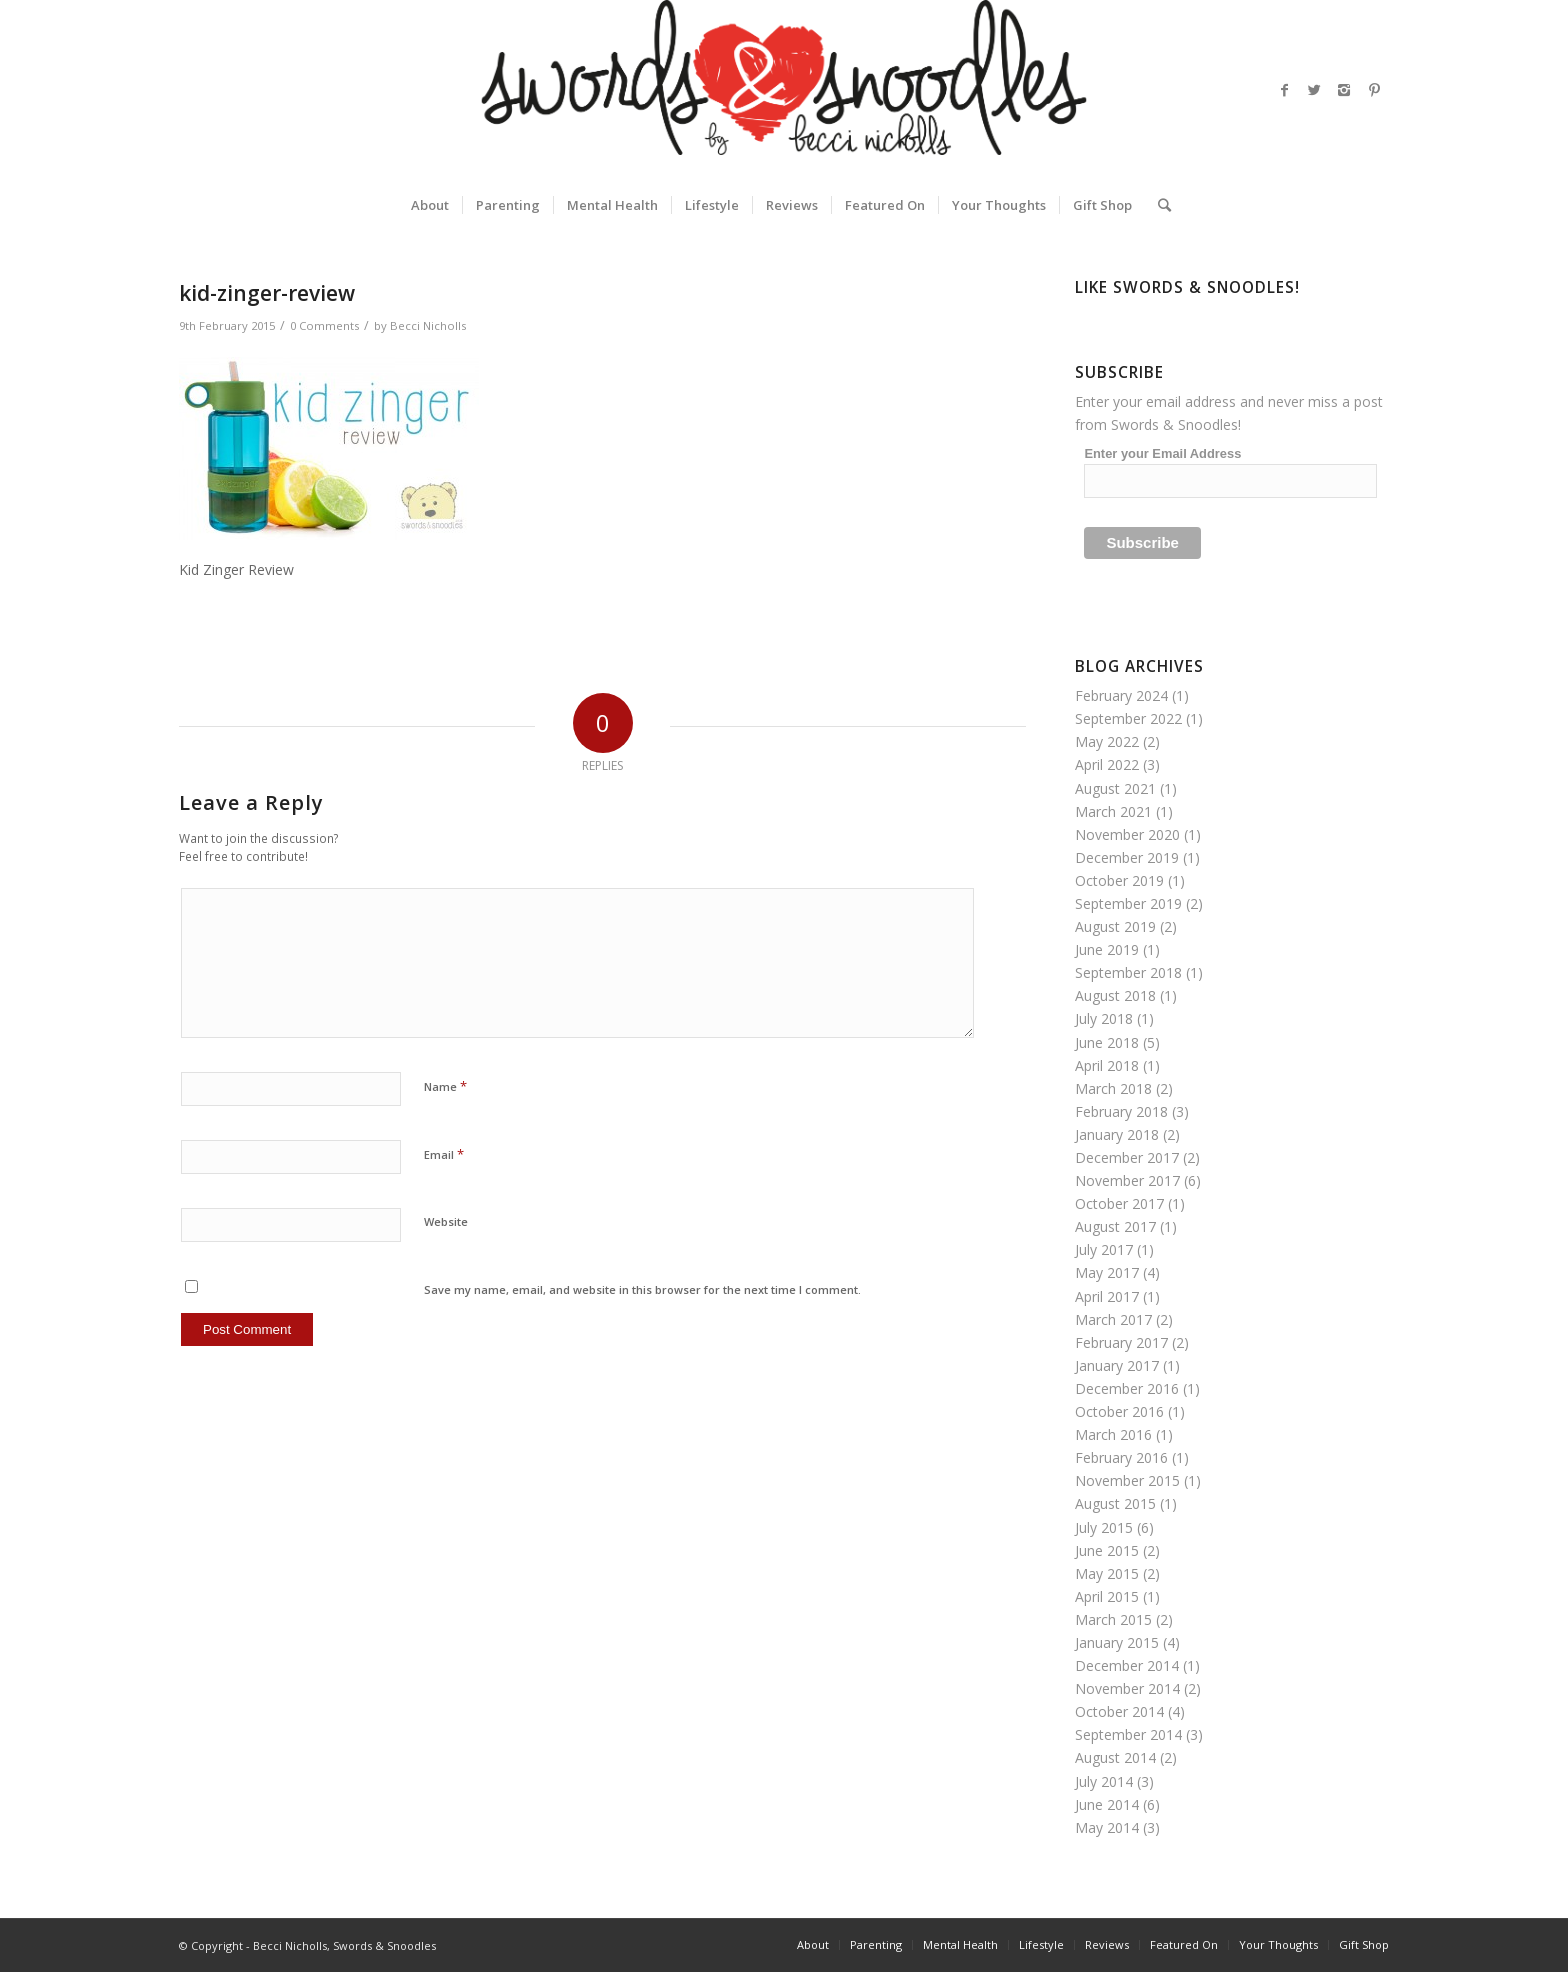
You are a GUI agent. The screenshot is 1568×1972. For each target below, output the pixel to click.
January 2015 (1117, 1642)
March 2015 (1113, 1619)
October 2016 (1119, 1411)
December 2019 (1127, 857)
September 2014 (1128, 1734)
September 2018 (1128, 972)
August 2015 (1115, 1503)
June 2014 (1107, 1804)
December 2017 (1127, 1157)
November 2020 (1127, 834)
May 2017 (1107, 1272)
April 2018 (1107, 1065)
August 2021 (1115, 788)
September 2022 (1128, 718)
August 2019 (1115, 926)
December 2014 (1127, 1665)
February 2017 (1121, 1342)
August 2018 (1115, 995)
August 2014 (1115, 1757)
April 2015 (1107, 1596)
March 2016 (1113, 1434)
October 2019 (1119, 880)
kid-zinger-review (267, 293)
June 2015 (1107, 1550)
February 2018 (1121, 1111)
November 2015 (1127, 1480)
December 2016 (1127, 1388)
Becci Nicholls (428, 325)
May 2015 (1107, 1573)
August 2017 (1115, 1226)
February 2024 (1121, 695)
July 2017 (1104, 1249)
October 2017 (1119, 1203)
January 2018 (1117, 1134)
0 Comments (324, 325)
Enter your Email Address (1162, 453)
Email (444, 1154)
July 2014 (1104, 1781)
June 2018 (1107, 1042)
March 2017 (1113, 1319)
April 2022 (1107, 764)
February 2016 (1121, 1457)
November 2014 (1127, 1688)
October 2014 (1119, 1711)
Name (445, 1086)
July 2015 (1104, 1527)
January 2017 (1117, 1365)
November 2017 (1127, 1180)
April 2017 (1107, 1296)
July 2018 (1104, 1018)
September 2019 (1128, 903)
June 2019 (1107, 949)
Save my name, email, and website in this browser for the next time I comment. (642, 1289)
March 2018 (1113, 1088)
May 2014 (1107, 1827)
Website (446, 1221)
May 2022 (1107, 741)
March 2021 (1113, 811)
